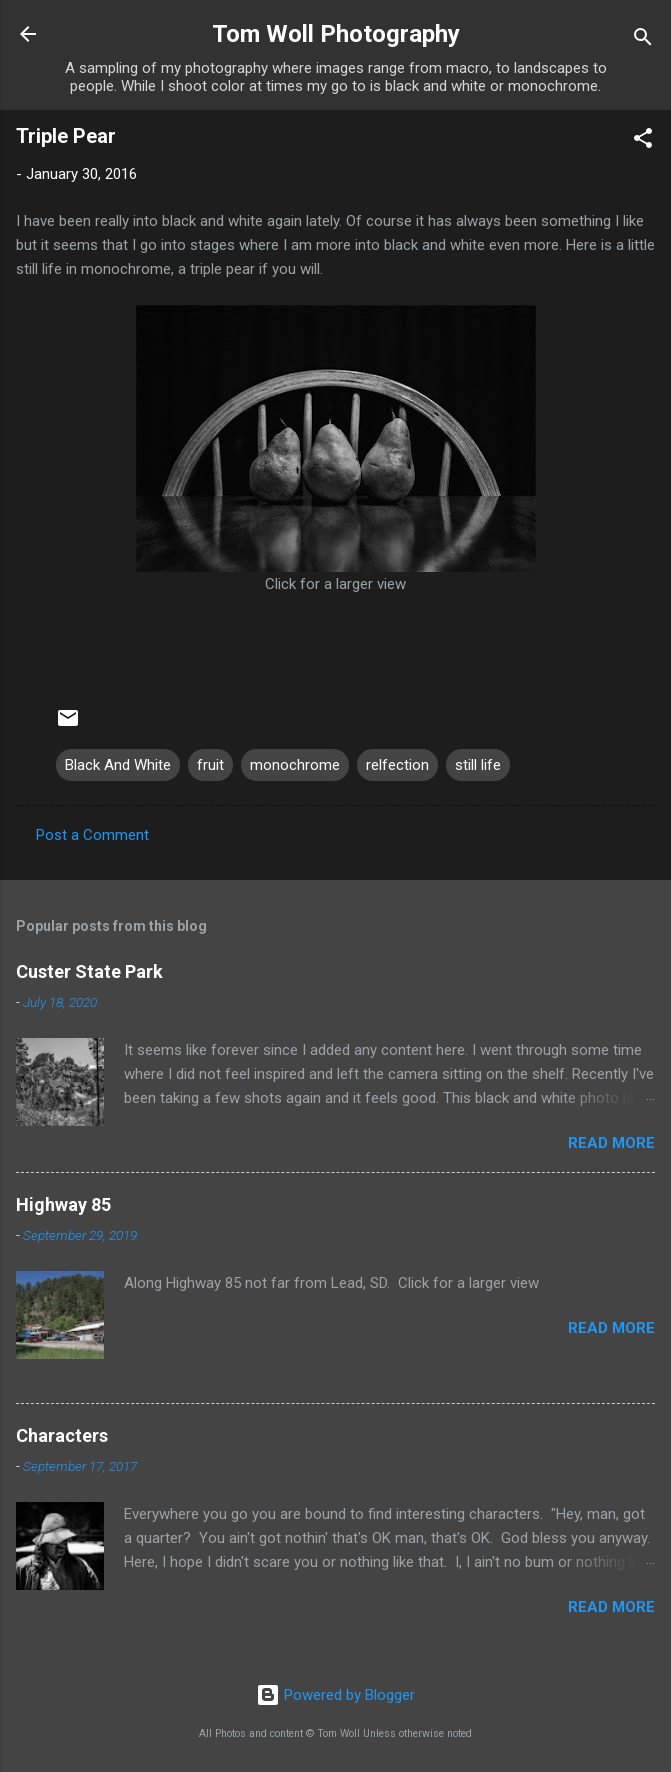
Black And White (118, 765)
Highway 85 (63, 1204)
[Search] (643, 40)
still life (478, 765)
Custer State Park (89, 971)
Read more (611, 1143)
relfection (397, 765)
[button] (643, 141)
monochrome (295, 765)
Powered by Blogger (335, 1695)
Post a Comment (92, 835)
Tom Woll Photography (336, 34)
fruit (210, 765)
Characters (62, 1435)
